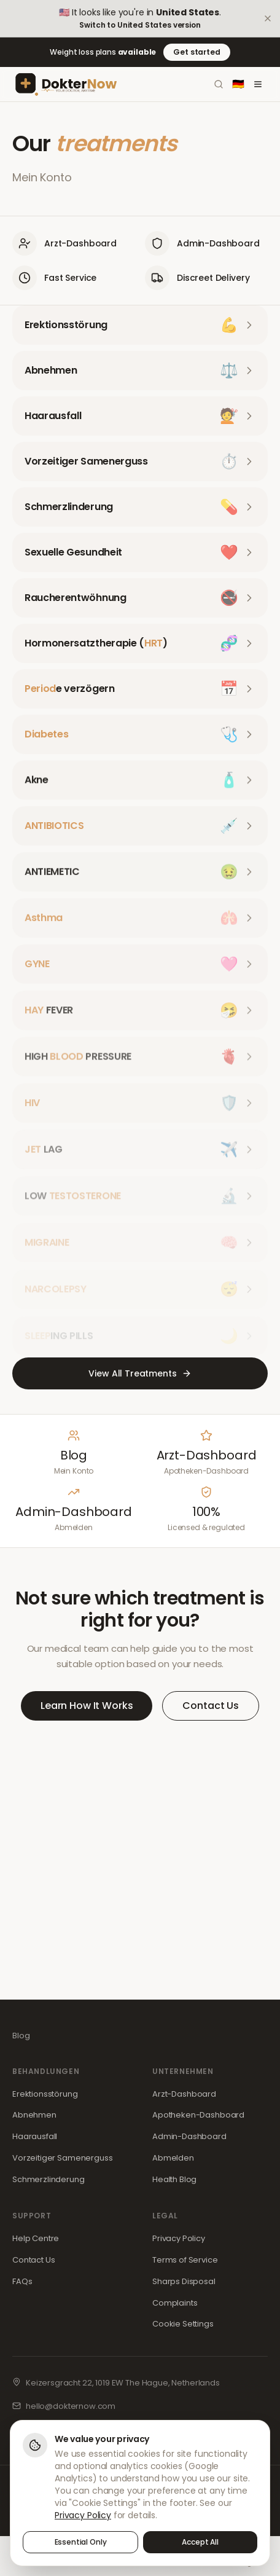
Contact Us (210, 1705)
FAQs (22, 2281)
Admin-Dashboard (189, 2136)
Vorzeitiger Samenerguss (62, 2158)
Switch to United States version (139, 25)
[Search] (218, 84)
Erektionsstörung (45, 2094)
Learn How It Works (87, 1705)
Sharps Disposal (184, 2281)
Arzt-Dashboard (184, 2094)
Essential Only (81, 2544)
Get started (196, 52)
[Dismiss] (268, 18)
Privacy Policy (178, 2238)
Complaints (175, 2303)
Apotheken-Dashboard (198, 2115)
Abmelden (173, 2158)
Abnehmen (34, 2115)
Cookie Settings (183, 2324)
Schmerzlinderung (48, 2179)
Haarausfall (34, 2136)
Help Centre (35, 2238)
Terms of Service (185, 2260)
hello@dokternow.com (70, 2406)
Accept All (200, 2544)
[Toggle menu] (258, 84)
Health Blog (174, 2179)
